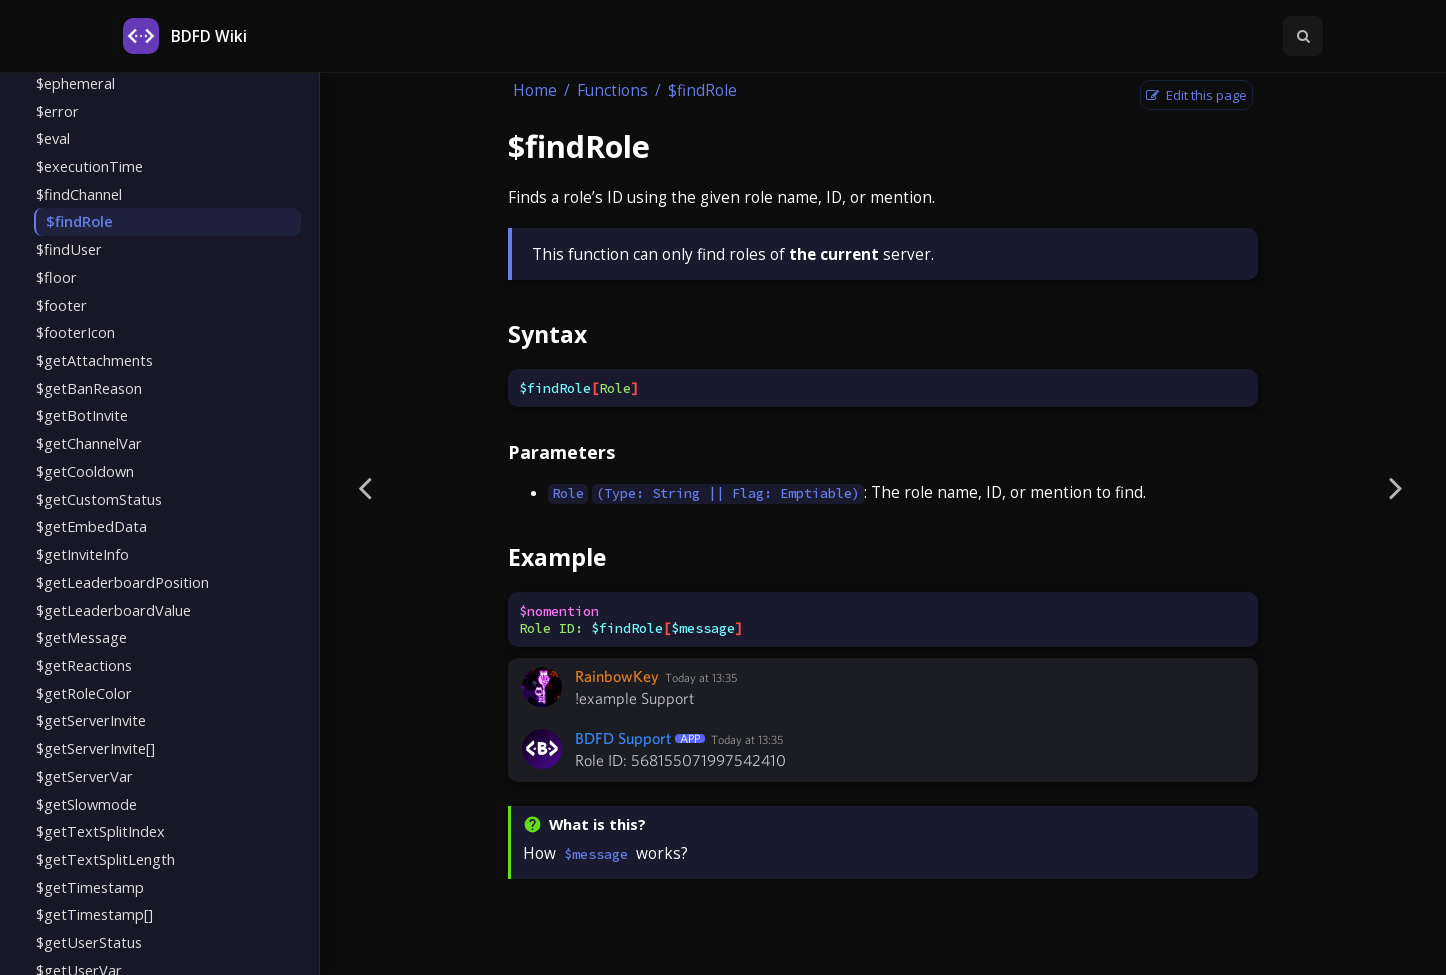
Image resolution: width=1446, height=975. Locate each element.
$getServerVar (84, 776)
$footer (61, 305)
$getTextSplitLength (105, 859)
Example (557, 557)
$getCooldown (85, 471)
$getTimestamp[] (94, 914)
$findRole (79, 221)
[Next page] (1396, 487)
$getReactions (84, 665)
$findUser (69, 249)
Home (535, 90)
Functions (612, 90)
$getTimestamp (90, 887)
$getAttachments (94, 360)
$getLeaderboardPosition (122, 582)
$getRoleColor (84, 693)
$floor (56, 277)
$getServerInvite (91, 720)
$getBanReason (89, 388)
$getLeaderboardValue (113, 610)
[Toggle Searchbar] (1303, 36)
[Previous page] (365, 487)
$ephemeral (75, 83)
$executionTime (89, 166)
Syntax (547, 334)
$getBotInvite (82, 415)
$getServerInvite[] (95, 748)
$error (57, 111)
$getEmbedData (91, 526)
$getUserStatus (89, 942)
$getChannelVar (89, 443)
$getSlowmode (86, 804)
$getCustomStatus (99, 499)
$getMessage (81, 637)
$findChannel (79, 194)
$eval (53, 138)
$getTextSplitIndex (100, 831)
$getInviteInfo (82, 554)
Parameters (561, 452)
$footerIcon (75, 332)
